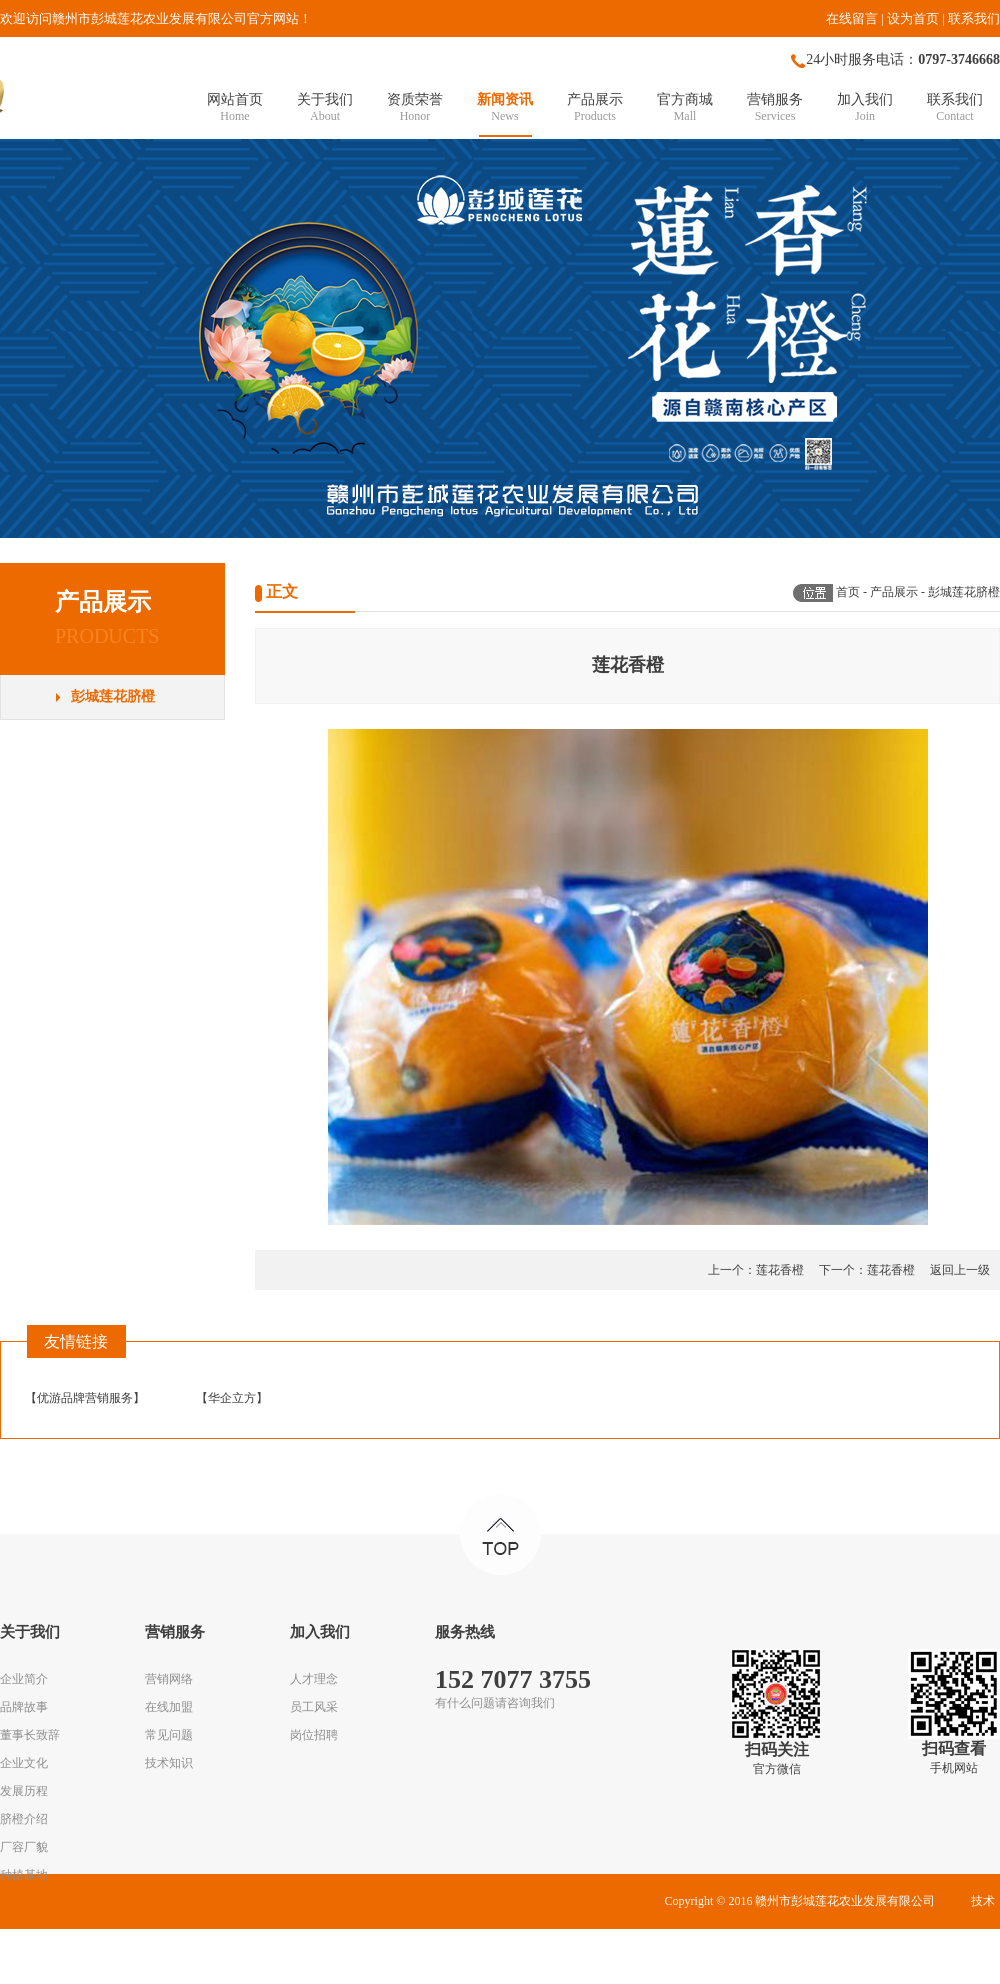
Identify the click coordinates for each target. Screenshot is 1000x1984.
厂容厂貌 (24, 1847)
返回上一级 (960, 1270)
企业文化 (24, 1763)
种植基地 (24, 1875)
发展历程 (24, 1791)
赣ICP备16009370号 (584, 1956)
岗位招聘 (314, 1735)
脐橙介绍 (24, 1819)
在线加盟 (169, 1707)
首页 (848, 592)
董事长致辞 (30, 1735)
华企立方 (232, 1398)
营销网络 (169, 1679)
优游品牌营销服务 (85, 1398)
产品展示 (894, 592)
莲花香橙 (780, 1270)
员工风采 (314, 1707)
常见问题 (169, 1735)
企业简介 (24, 1679)
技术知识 (169, 1763)
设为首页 (913, 18)
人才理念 (314, 1679)
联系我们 (974, 18)
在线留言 (852, 18)
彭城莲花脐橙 (113, 696)
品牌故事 (24, 1707)
